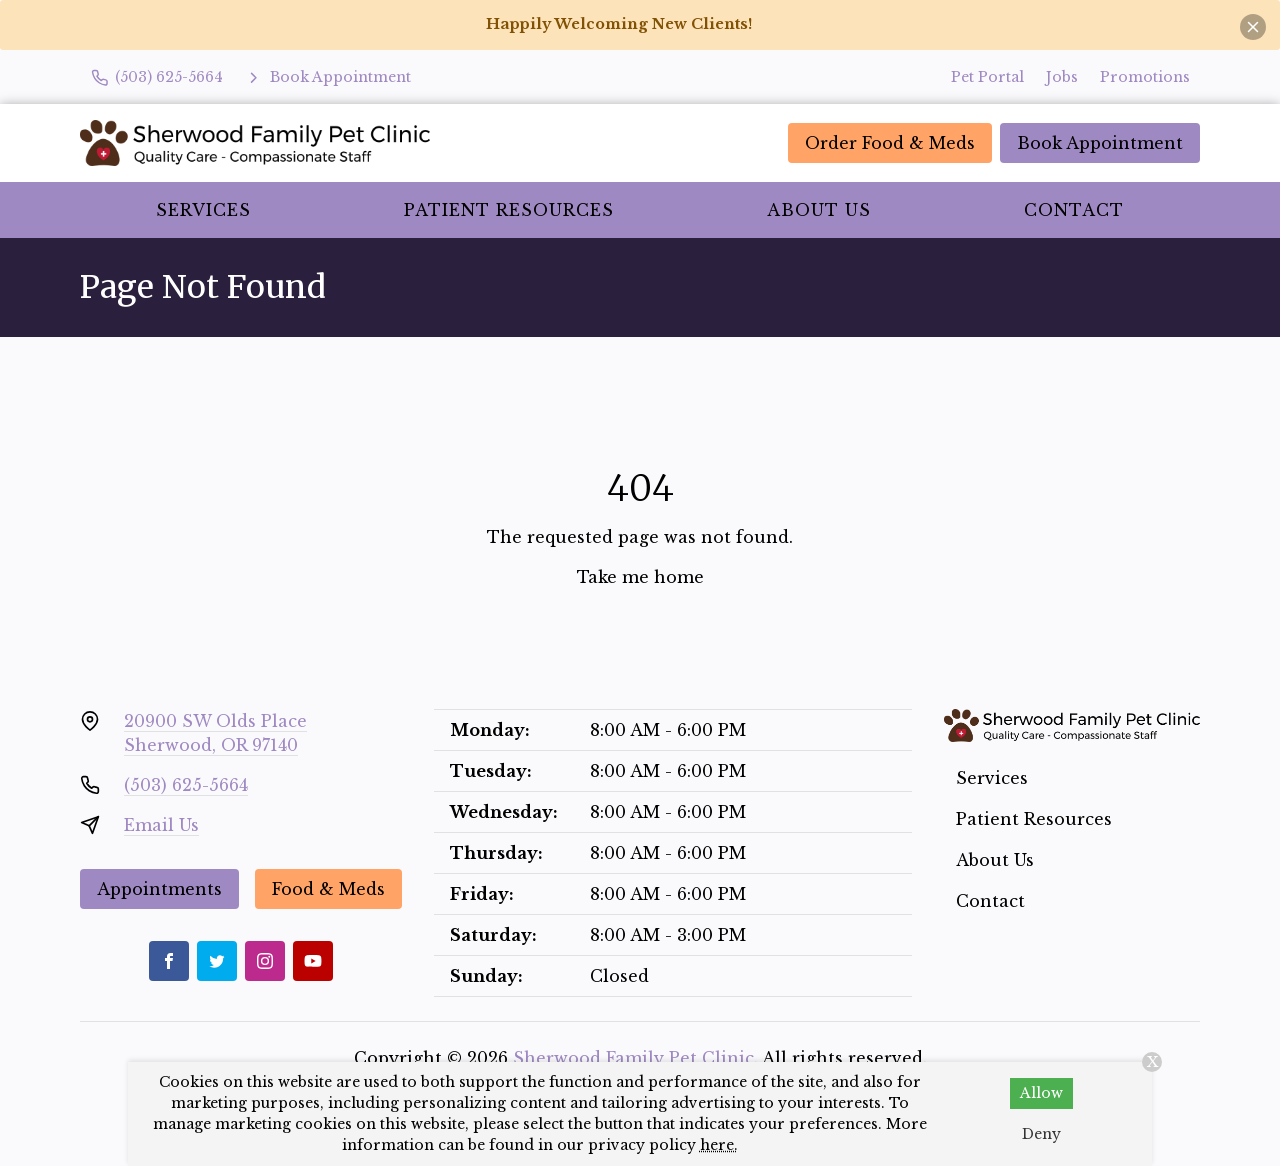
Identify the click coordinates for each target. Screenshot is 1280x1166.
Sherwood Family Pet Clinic (633, 1058)
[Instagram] (265, 961)
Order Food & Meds (890, 143)
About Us (819, 210)
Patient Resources (509, 210)
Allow (1041, 1093)
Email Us (161, 825)
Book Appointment (1100, 143)
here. (719, 1145)
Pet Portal (987, 77)
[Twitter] (217, 961)
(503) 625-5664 (186, 785)
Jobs (1062, 77)
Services (203, 210)
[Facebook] (169, 961)
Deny (1041, 1134)
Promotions (1145, 77)
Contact (1074, 210)
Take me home (640, 577)
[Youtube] (313, 961)
